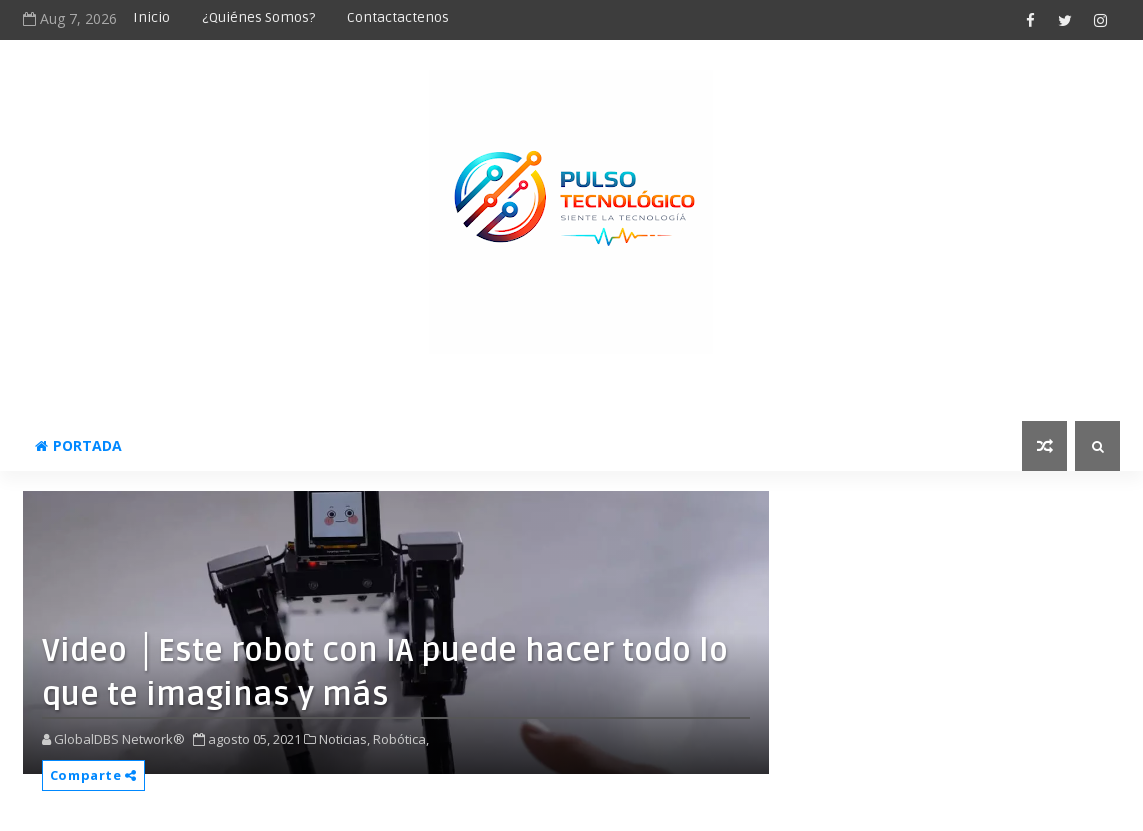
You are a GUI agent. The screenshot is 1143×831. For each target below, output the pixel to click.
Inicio (151, 17)
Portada (78, 445)
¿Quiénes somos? (258, 17)
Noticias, (344, 739)
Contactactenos (398, 17)
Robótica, (401, 739)
